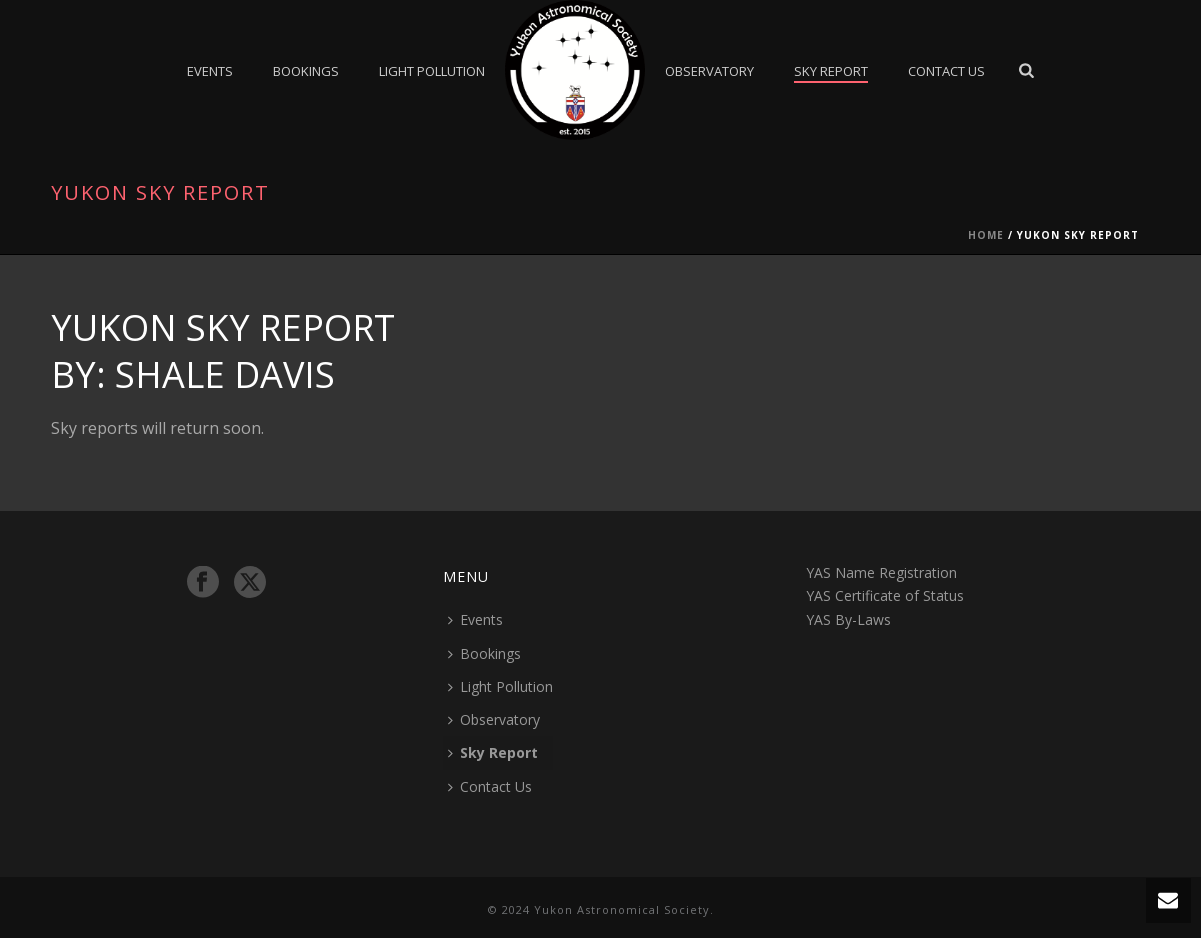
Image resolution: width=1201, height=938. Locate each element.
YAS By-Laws (848, 619)
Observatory (709, 71)
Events (210, 71)
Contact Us (946, 71)
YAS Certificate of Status (885, 595)
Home (986, 235)
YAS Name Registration (881, 572)
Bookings (306, 71)
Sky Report (831, 71)
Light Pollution (432, 71)
